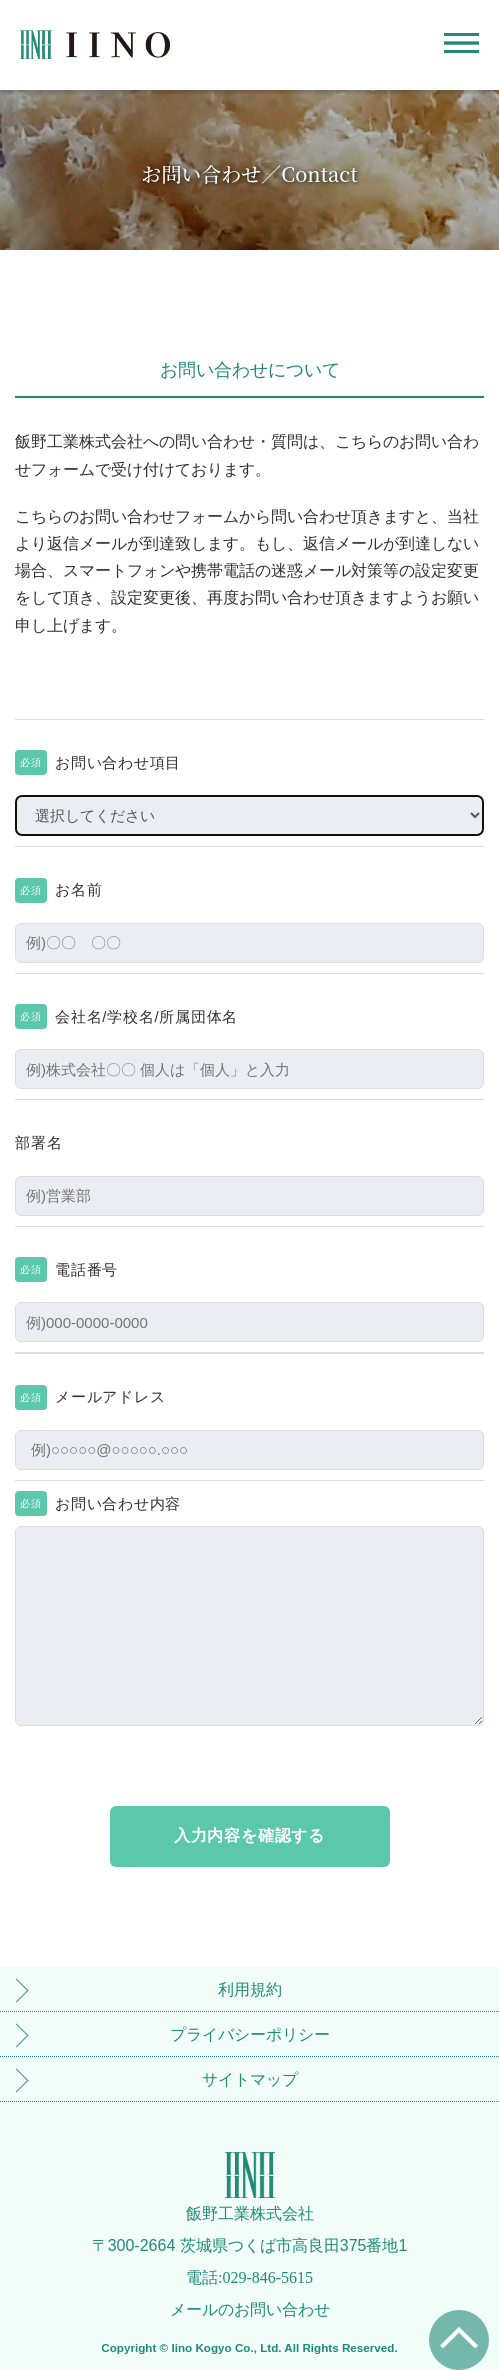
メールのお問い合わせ (250, 2309)
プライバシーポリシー (250, 2034)
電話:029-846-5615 (249, 2277)
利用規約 (250, 1989)
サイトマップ (250, 2079)
